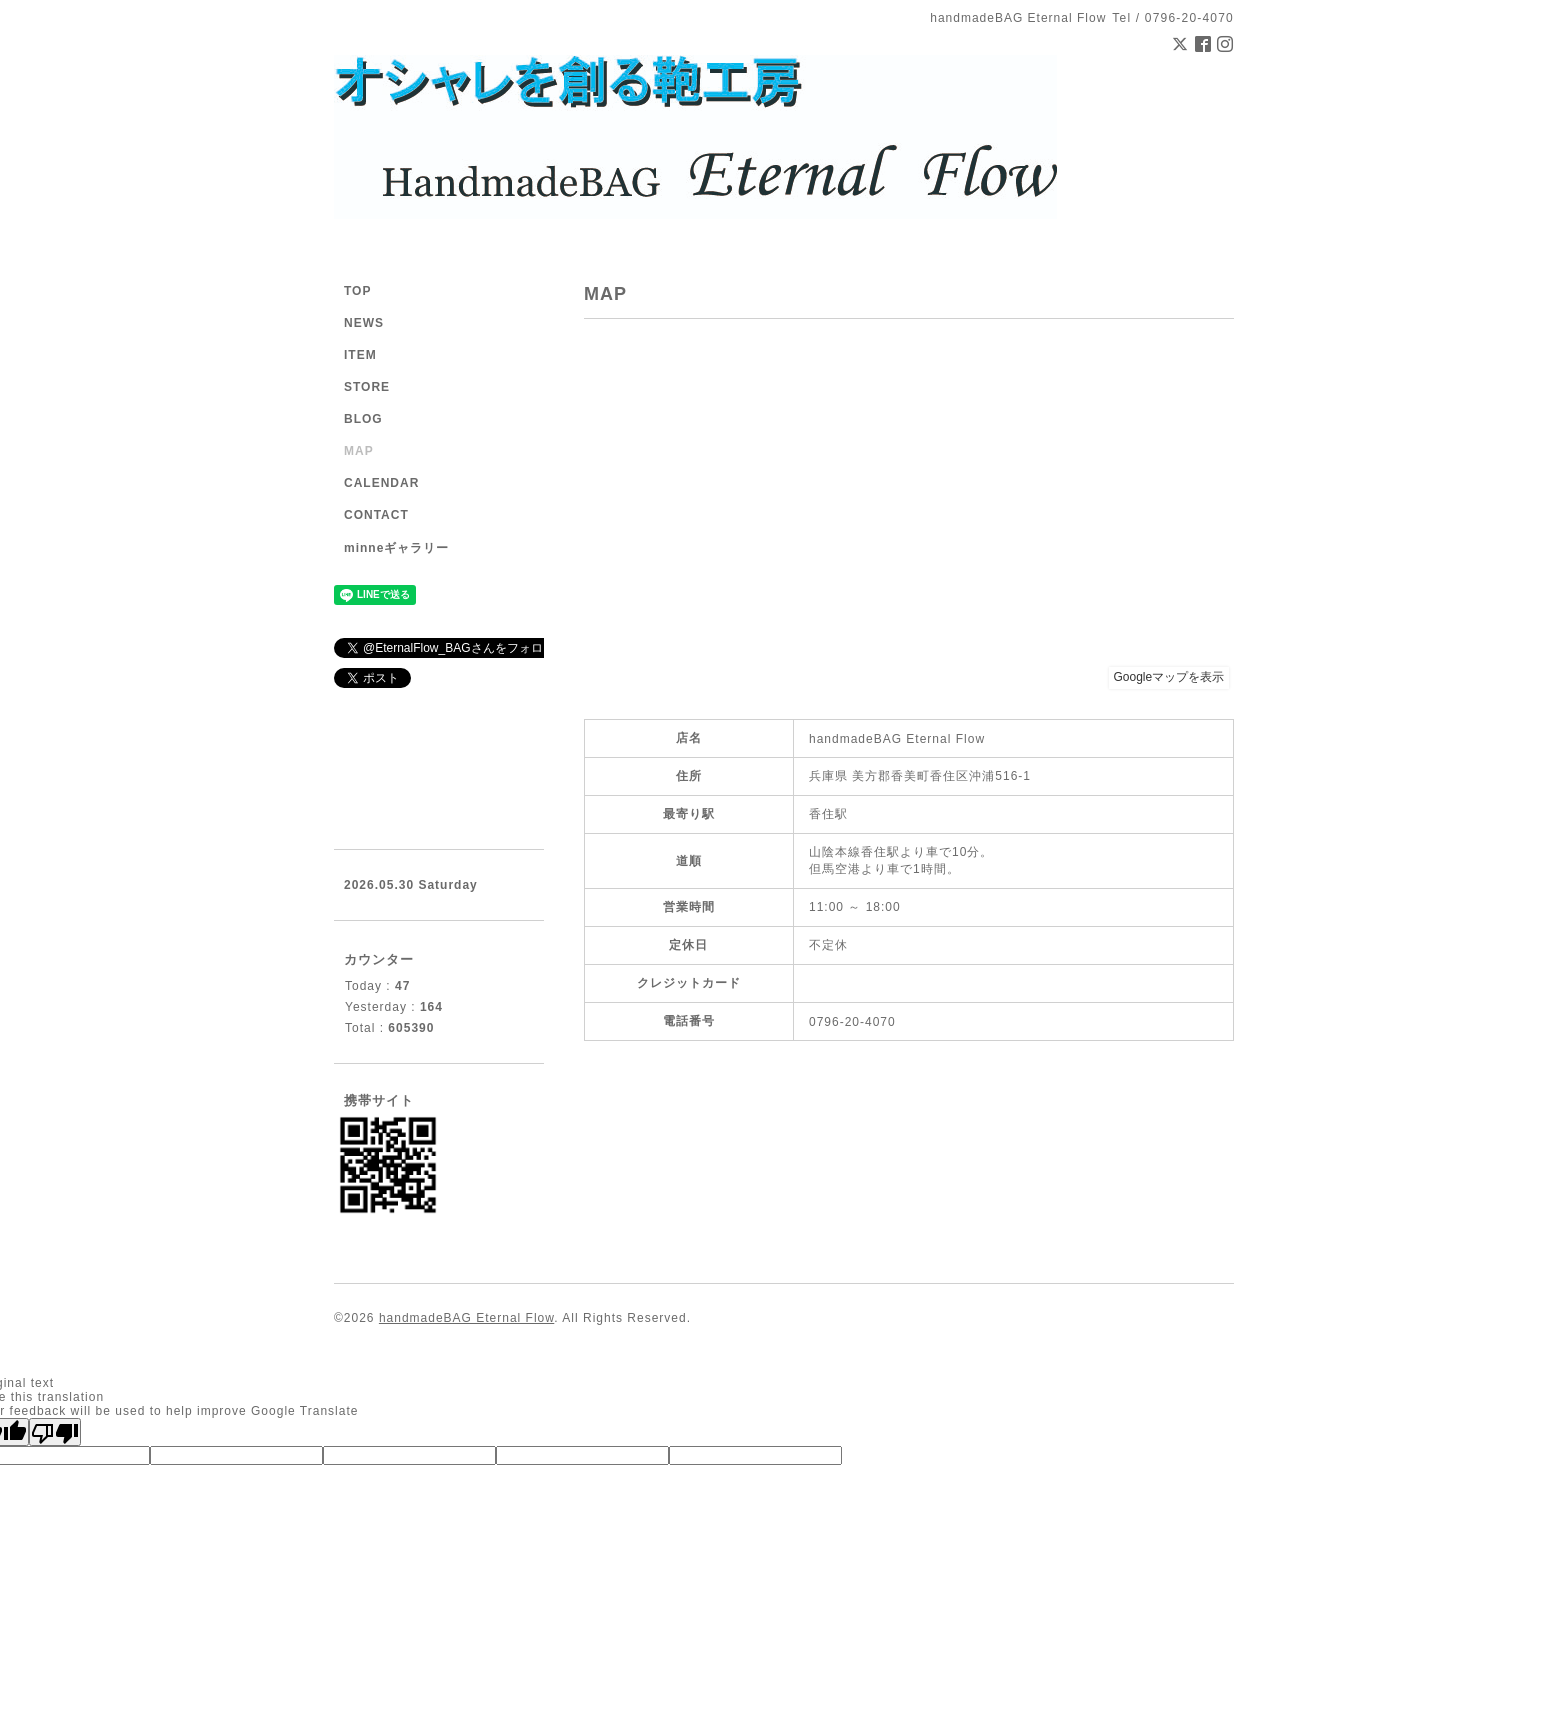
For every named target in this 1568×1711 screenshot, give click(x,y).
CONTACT (376, 515)
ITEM (360, 355)
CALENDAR (381, 483)
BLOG (363, 419)
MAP (359, 451)
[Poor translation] (55, 1432)
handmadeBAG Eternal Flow (466, 1318)
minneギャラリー (396, 548)
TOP (357, 291)
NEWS (364, 323)
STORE (367, 387)
